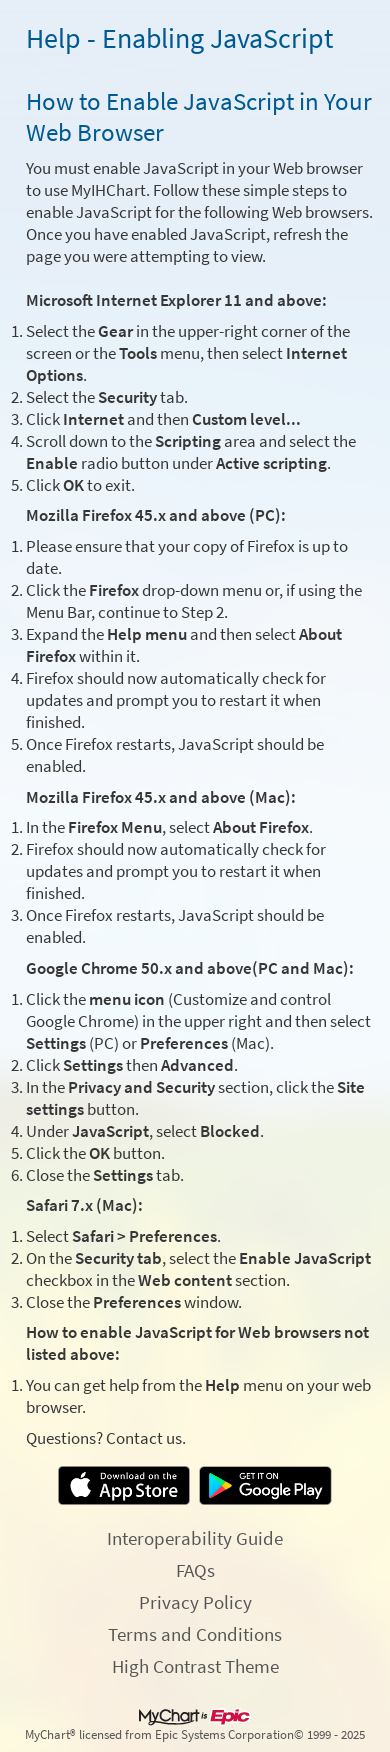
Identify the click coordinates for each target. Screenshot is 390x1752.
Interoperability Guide (195, 1538)
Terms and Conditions (195, 1634)
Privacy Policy (195, 1602)
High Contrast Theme (195, 1666)
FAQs (195, 1570)
